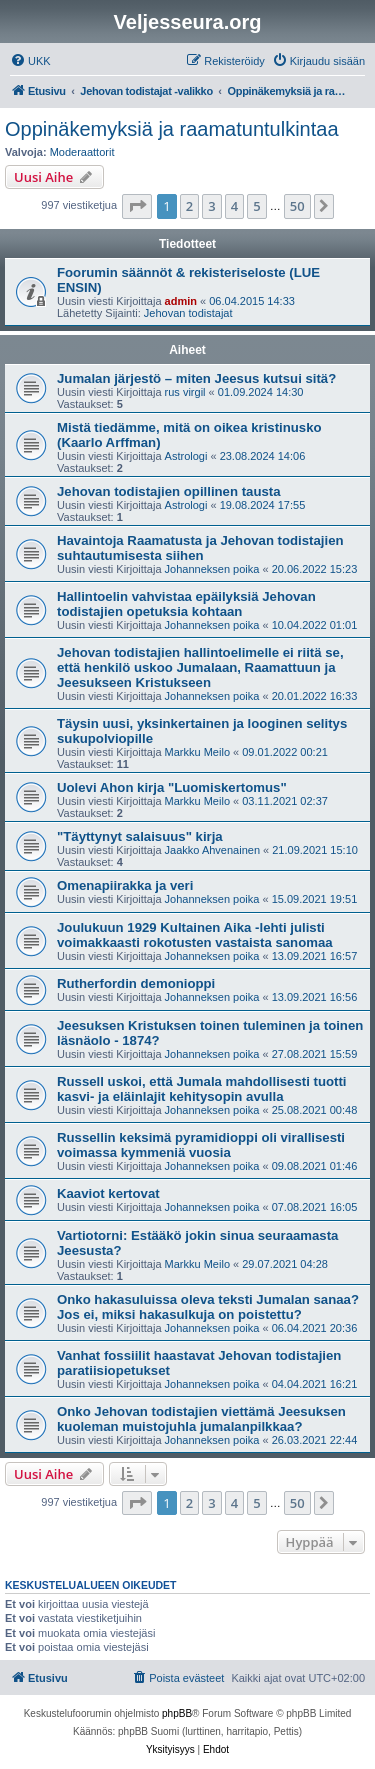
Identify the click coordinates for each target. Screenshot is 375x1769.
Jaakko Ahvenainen (212, 850)
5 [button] (256, 206)
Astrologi (186, 456)
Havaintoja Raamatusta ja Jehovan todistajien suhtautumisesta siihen (200, 548)
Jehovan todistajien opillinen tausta (169, 491)
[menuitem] (30, 61)
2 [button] (189, 206)
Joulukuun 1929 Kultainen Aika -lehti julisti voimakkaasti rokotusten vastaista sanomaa (195, 935)
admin (181, 301)
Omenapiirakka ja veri (125, 885)
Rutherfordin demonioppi (136, 983)
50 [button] (297, 206)
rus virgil (185, 392)
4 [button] (234, 206)
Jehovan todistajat (188, 313)
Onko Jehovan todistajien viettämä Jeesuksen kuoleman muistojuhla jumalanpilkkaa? (201, 1419)
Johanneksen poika (212, 569)
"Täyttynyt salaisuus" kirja (140, 836)
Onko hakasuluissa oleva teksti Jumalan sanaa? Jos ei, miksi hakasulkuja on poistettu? (208, 1307)
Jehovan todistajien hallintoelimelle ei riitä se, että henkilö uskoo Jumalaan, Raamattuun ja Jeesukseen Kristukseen (200, 667)
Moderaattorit (82, 152)
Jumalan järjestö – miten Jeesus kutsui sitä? (196, 378)
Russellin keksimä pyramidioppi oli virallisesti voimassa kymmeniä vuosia (201, 1145)
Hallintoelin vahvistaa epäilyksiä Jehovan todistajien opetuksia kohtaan (186, 604)
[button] (137, 206)
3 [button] (211, 206)
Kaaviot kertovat (108, 1193)
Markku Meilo (197, 752)
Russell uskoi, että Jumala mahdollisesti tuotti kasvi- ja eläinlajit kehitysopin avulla (201, 1089)
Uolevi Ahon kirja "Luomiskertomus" (172, 787)
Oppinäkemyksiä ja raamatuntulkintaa (172, 129)
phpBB (177, 1713)
